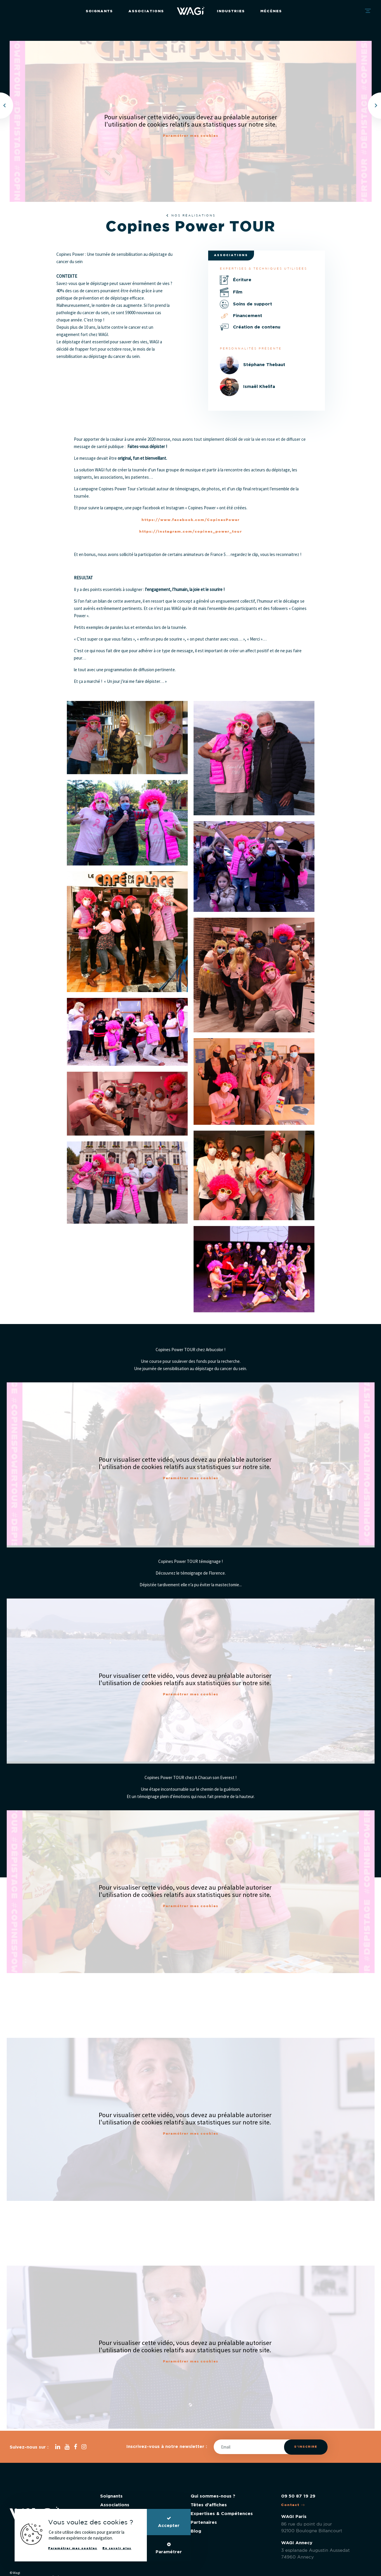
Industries (231, 11)
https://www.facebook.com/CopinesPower (191, 520)
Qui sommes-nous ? (213, 2496)
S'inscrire (305, 2447)
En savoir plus (116, 2548)
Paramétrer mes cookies (190, 135)
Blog (196, 2531)
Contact (293, 2505)
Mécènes (271, 11)
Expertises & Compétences (222, 2514)
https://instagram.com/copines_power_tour (190, 531)
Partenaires (204, 2522)
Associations (146, 11)
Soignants (99, 11)
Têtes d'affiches (209, 2505)
